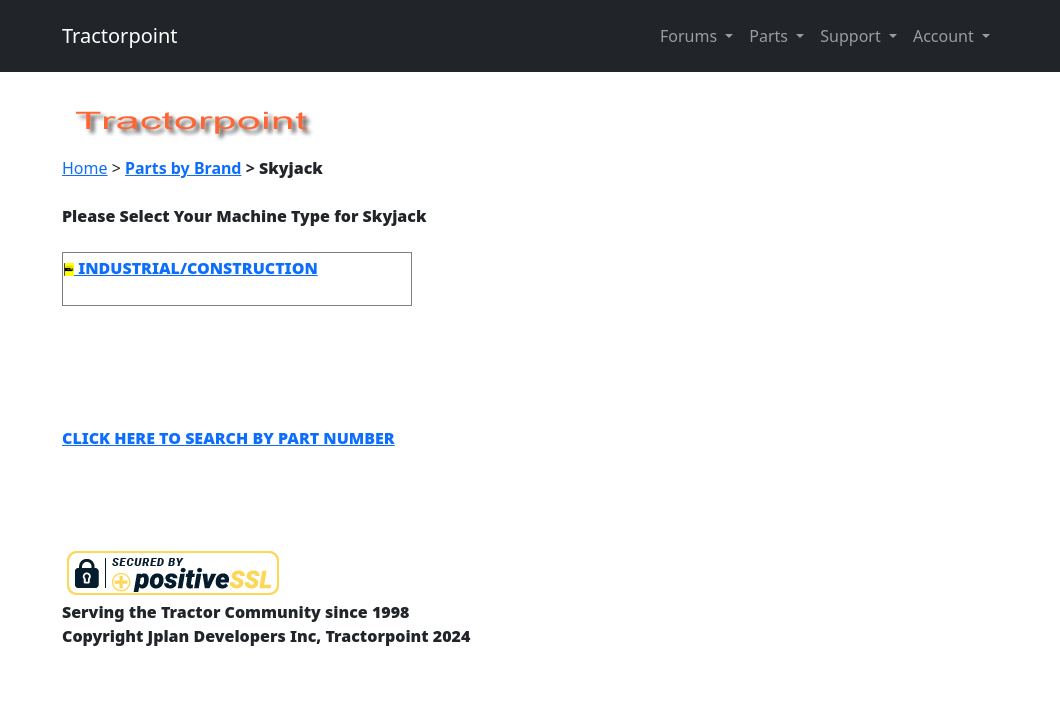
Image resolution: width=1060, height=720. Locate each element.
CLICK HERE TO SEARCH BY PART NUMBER (228, 438)
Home (85, 168)
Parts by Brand (183, 168)
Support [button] (852, 36)
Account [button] (945, 36)
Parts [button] (770, 36)
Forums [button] (690, 36)
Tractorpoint (120, 35)
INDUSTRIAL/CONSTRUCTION (191, 268)
